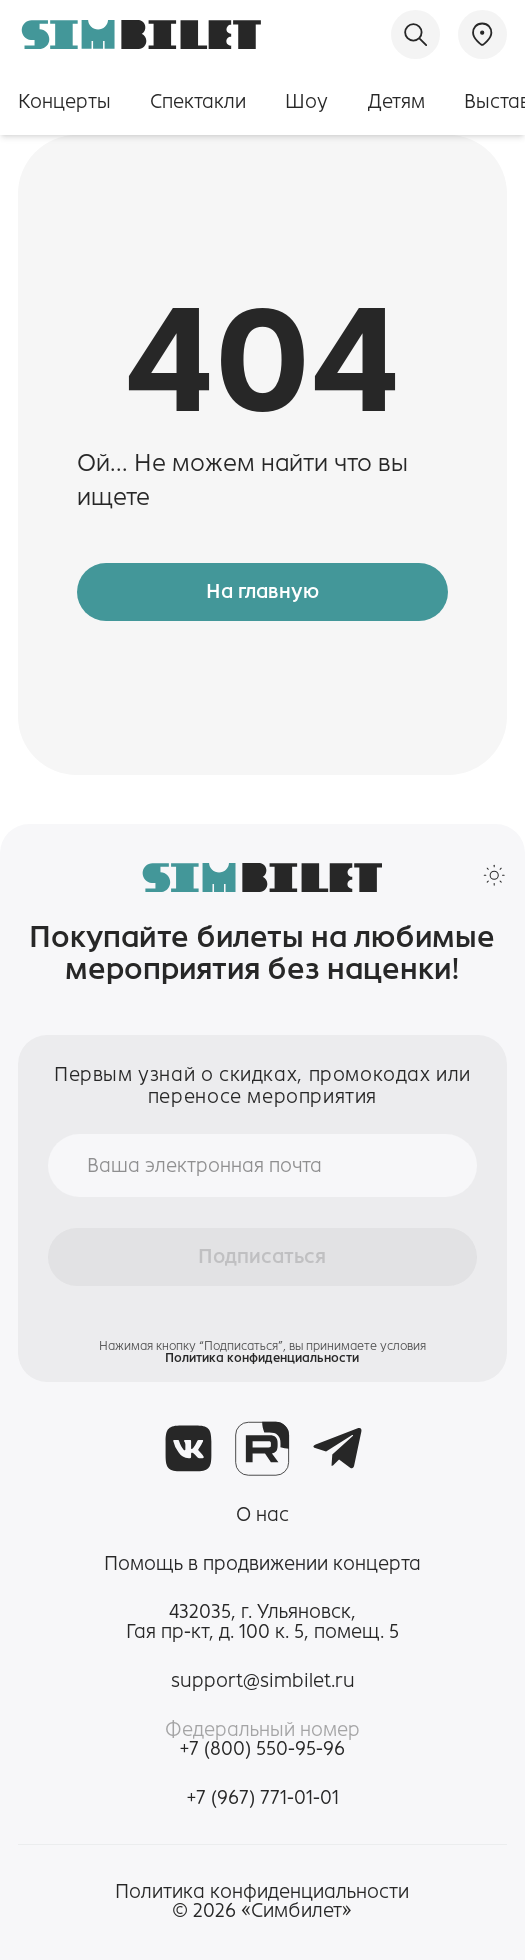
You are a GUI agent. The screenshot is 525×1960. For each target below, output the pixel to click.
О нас (262, 1514)
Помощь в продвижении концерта (262, 1563)
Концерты (64, 101)
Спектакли (198, 101)
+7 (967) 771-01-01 (263, 1797)
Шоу (306, 101)
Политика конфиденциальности (262, 1357)
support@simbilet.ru (263, 1680)
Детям (396, 101)
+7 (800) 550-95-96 (262, 1749)
